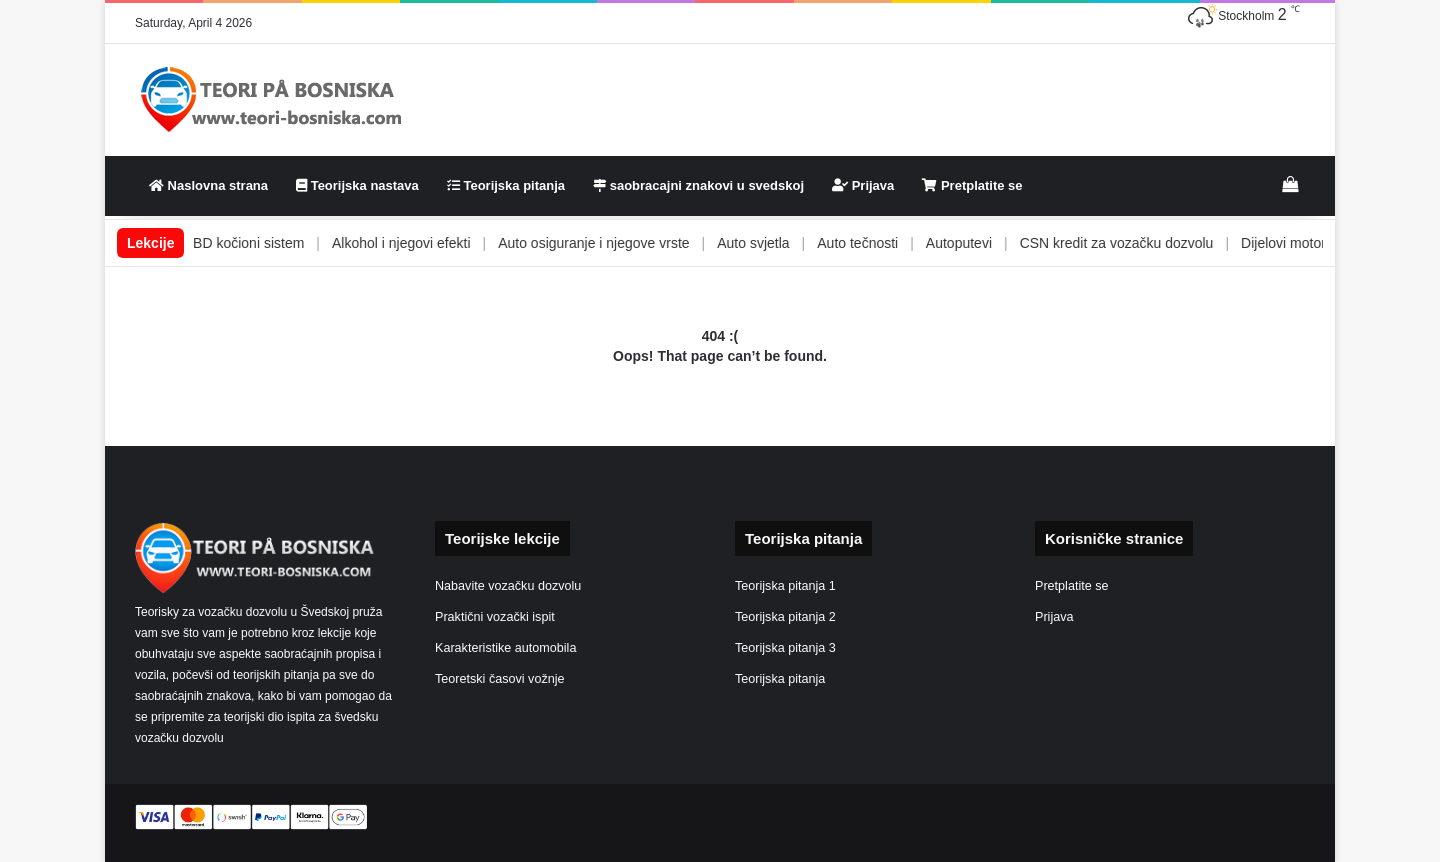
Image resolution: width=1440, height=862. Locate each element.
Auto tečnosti (897, 243)
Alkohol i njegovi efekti (440, 243)
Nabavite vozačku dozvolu (508, 586)
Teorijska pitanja (506, 185)
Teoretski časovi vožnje (500, 679)
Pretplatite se (972, 185)
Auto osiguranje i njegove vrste (632, 243)
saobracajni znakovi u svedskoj (698, 185)
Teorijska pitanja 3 (785, 648)
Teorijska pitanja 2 (785, 617)
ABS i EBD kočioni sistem (264, 243)
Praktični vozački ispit (495, 617)
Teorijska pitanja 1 (785, 586)
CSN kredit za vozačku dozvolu (1156, 243)
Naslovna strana (208, 185)
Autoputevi (998, 243)
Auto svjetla (793, 243)
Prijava (863, 185)
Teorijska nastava (357, 185)
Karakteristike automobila (505, 648)
